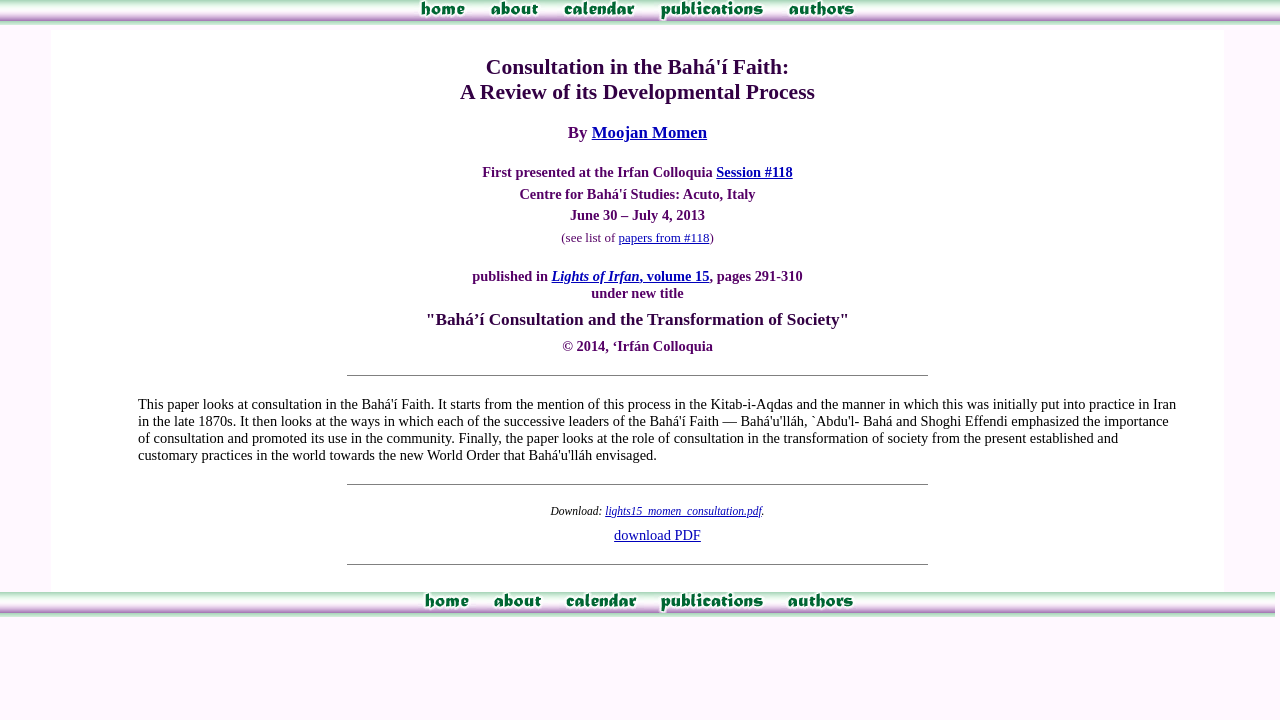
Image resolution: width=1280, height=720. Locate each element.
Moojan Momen (649, 132)
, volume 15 (631, 276)
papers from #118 (663, 237)
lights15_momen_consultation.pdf (683, 511)
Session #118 (754, 172)
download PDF (657, 535)
